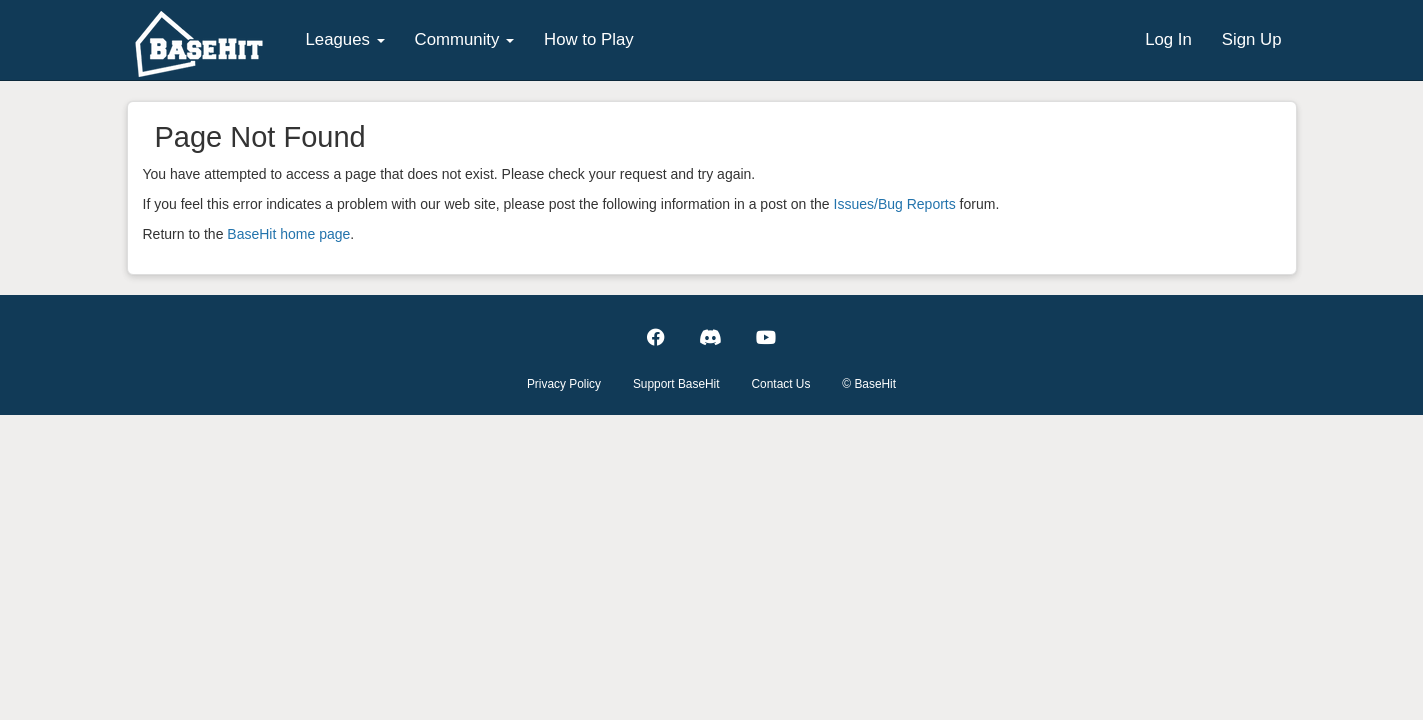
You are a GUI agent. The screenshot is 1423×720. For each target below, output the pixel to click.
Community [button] (465, 39)
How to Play (589, 39)
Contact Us (781, 384)
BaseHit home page (288, 234)
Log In (1168, 39)
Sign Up (1252, 39)
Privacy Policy (564, 384)
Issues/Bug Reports (895, 204)
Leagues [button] (345, 39)
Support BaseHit (676, 384)
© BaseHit (869, 384)
